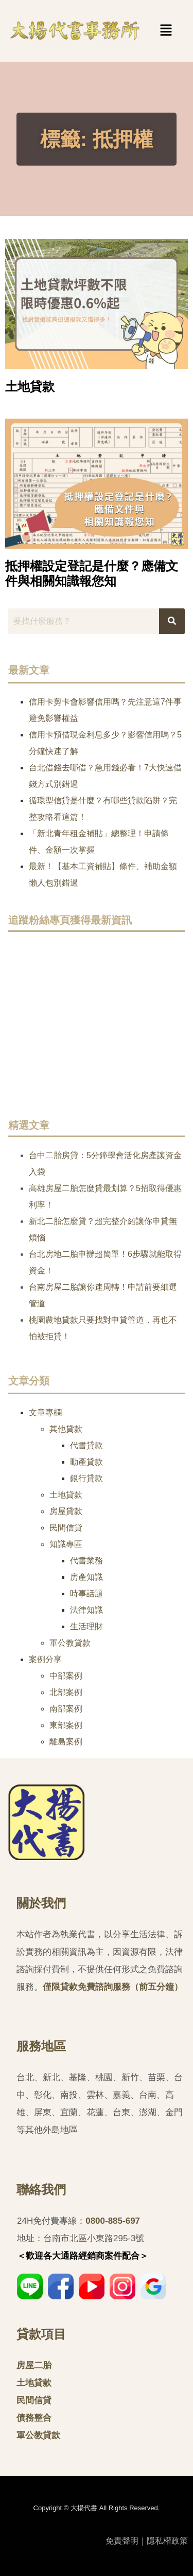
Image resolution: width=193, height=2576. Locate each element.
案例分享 (45, 1659)
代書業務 (86, 1560)
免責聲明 (122, 2540)
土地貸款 (30, 386)
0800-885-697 (112, 2221)
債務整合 (33, 2418)
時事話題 (86, 1593)
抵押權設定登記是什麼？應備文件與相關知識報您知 (91, 573)
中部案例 (65, 1675)
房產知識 (86, 1577)
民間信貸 (65, 1527)
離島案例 (65, 1741)
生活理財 (86, 1626)
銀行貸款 (86, 1478)
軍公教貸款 (70, 1642)
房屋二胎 (33, 2365)
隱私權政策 (167, 2540)
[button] (150, 31)
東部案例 (65, 1725)
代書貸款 (86, 1445)
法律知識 (86, 1610)
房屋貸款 (65, 1511)
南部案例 (65, 1708)
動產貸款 (86, 1461)
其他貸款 (65, 1429)
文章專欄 (45, 1412)
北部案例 (65, 1692)
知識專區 (65, 1544)
